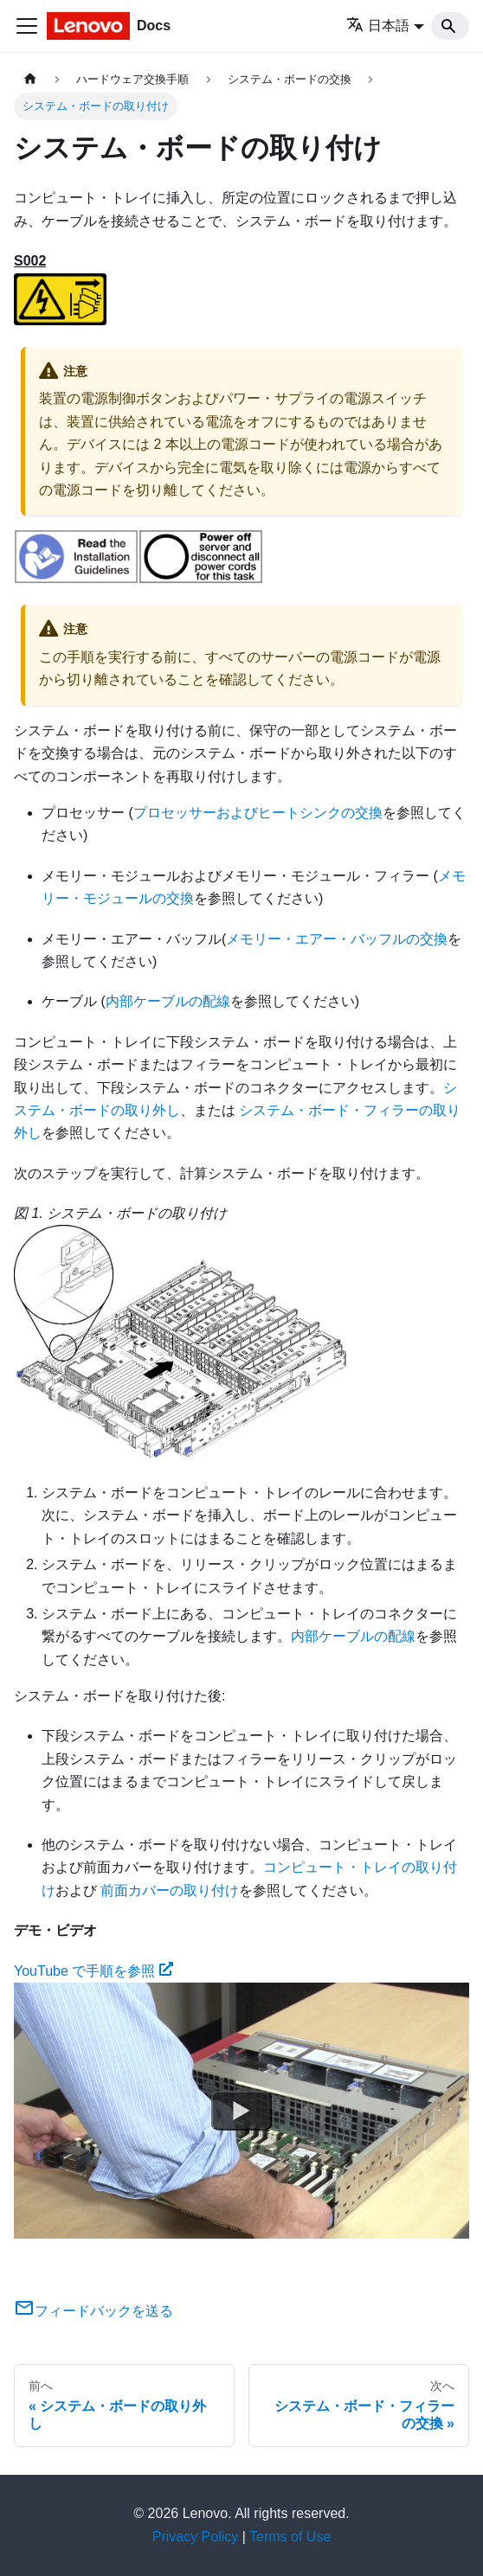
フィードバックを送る (93, 2311)
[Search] (450, 26)
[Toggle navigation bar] (27, 26)
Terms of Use (290, 2536)
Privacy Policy (195, 2536)
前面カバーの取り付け (169, 1890)
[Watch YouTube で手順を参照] (241, 2111)
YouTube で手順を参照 (93, 1971)
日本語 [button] (377, 25)
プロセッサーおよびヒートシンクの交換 (258, 812)
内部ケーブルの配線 (168, 1001)
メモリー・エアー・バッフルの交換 (337, 939)
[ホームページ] (30, 79)
